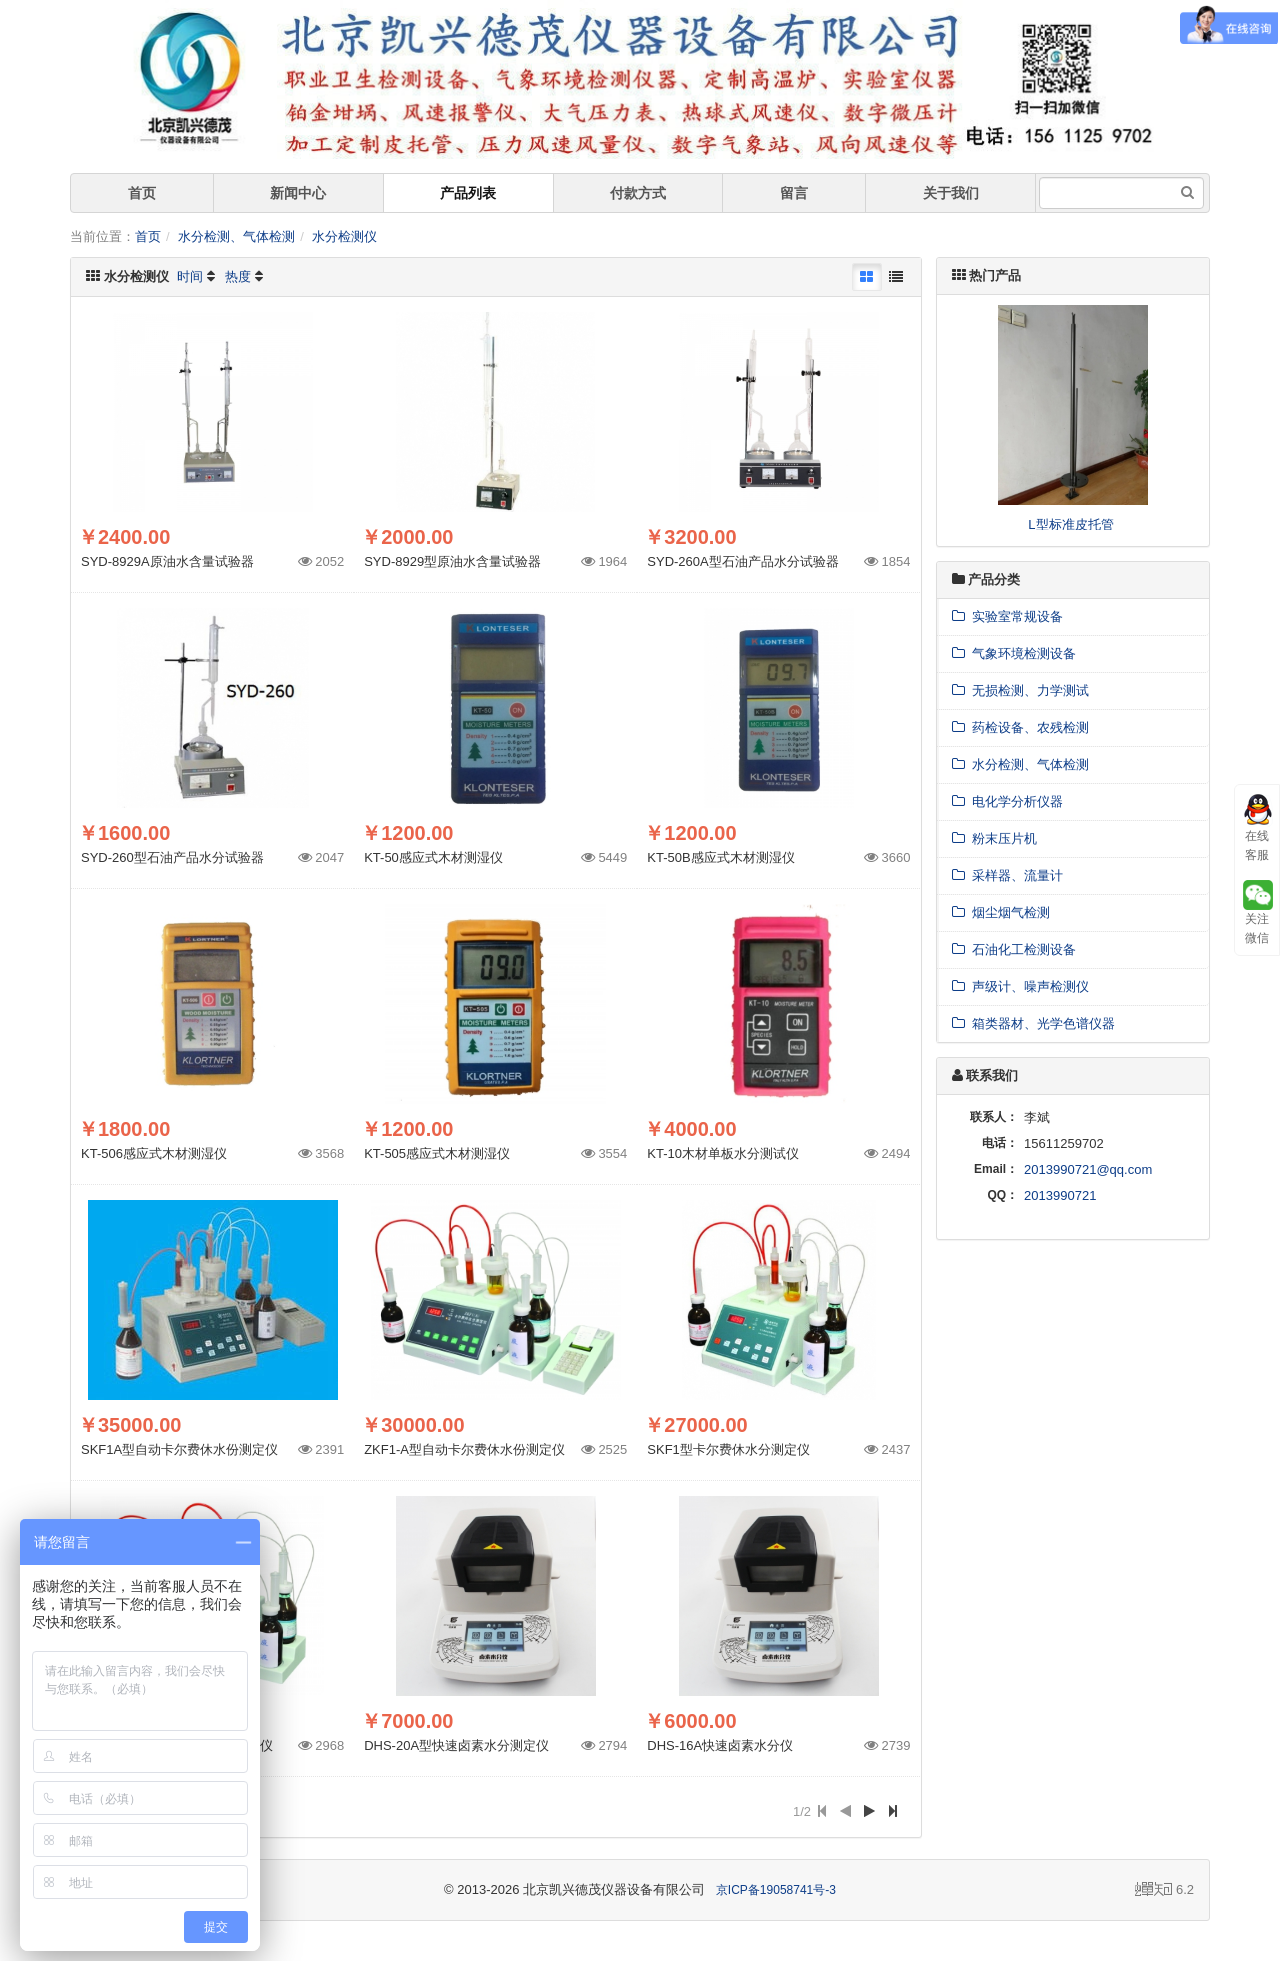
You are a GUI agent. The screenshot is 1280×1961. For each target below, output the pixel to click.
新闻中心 (298, 193)
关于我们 (951, 193)
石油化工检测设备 (1014, 949)
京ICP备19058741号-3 (776, 1890)
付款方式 (638, 193)
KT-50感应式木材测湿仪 (433, 857)
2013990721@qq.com (1088, 1169)
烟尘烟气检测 (1001, 912)
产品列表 (468, 193)
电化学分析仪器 (1007, 801)
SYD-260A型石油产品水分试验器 (742, 561)
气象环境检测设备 (1014, 653)
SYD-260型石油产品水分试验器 (172, 857)
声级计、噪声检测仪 (1020, 986)
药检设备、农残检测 (1020, 727)
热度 (238, 276)
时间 (190, 276)
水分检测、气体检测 (236, 236)
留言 (794, 193)
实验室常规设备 (1007, 616)
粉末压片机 (994, 838)
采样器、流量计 (1007, 875)
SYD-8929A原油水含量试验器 (167, 561)
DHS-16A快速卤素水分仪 (720, 1745)
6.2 (1164, 1891)
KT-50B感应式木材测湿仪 (720, 857)
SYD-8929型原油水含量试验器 (452, 561)
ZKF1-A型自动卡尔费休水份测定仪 (464, 1449)
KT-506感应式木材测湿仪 (154, 1153)
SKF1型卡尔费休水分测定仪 (728, 1449)
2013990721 (1060, 1195)
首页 (142, 193)
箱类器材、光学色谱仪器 (1033, 1023)
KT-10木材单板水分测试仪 (723, 1153)
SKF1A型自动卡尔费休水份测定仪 (179, 1449)
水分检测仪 (344, 236)
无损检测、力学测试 (1020, 690)
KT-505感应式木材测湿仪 (437, 1153)
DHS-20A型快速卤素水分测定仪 (456, 1745)
